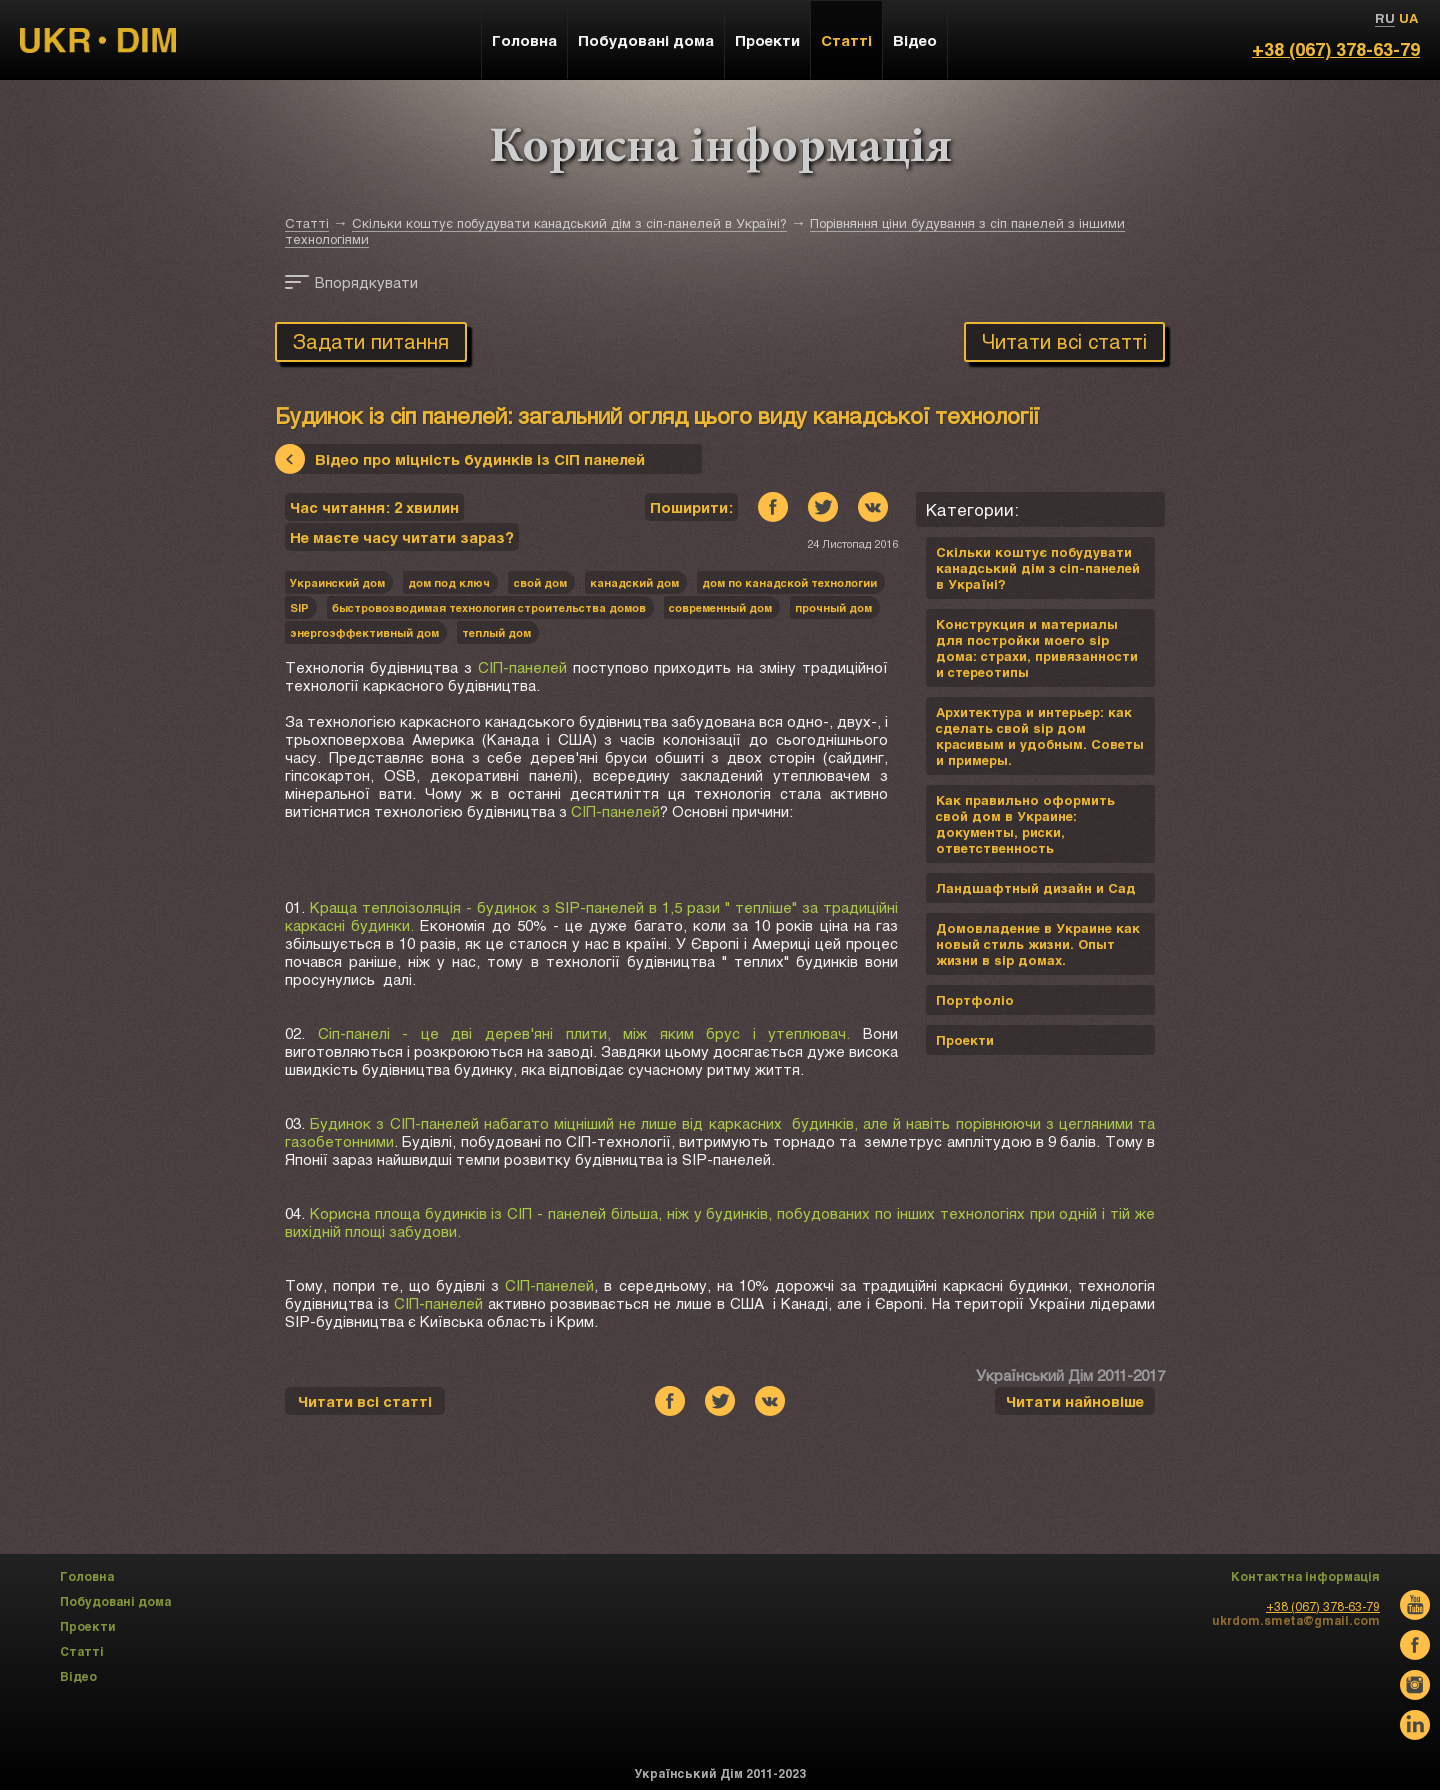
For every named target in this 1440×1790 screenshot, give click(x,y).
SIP (299, 607)
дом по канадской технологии (789, 582)
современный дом (720, 607)
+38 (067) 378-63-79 (1336, 49)
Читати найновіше (1075, 1401)
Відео (915, 40)
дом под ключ (449, 582)
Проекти (767, 40)
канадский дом (634, 582)
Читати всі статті (1064, 341)
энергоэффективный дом (364, 632)
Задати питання (371, 341)
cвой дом (540, 582)
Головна (524, 40)
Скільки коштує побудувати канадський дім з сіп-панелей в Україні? (569, 223)
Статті (307, 223)
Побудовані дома (646, 40)
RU (1385, 18)
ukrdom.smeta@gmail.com (1296, 1620)
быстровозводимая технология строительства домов (489, 607)
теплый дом (496, 632)
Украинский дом (337, 582)
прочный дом (833, 607)
